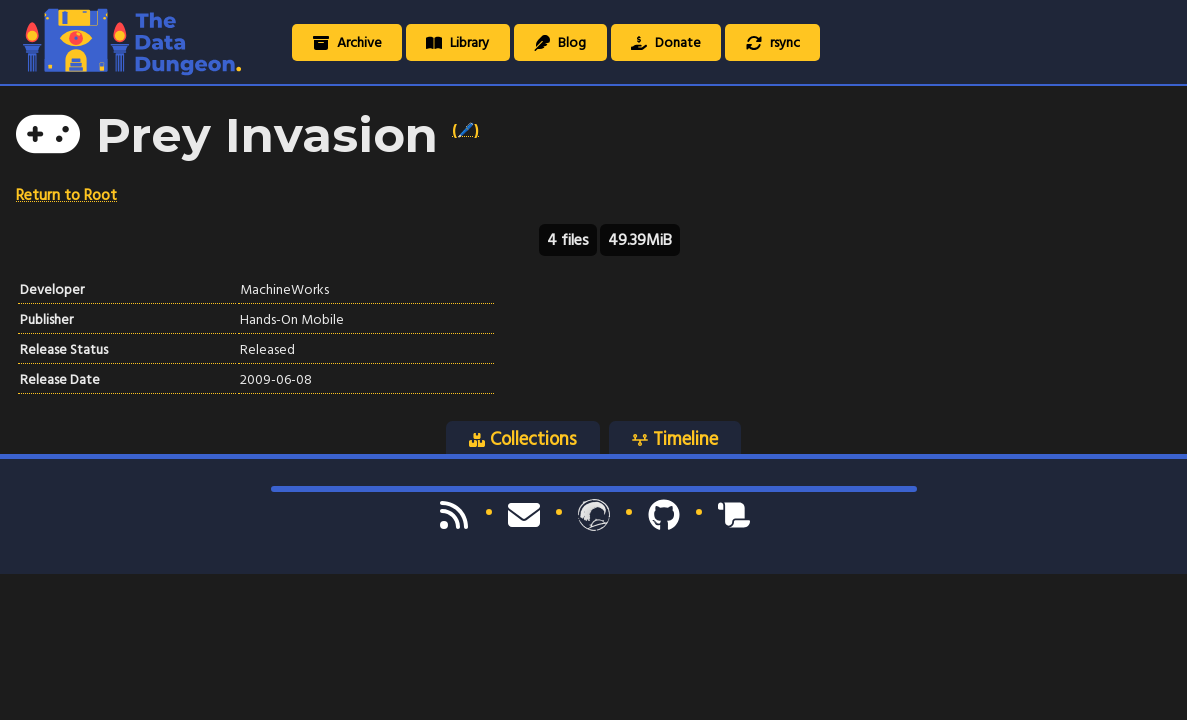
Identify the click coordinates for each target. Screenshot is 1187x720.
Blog (560, 42)
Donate (666, 42)
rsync (773, 42)
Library (457, 42)
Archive (347, 42)
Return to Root (66, 195)
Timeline (675, 439)
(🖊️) (465, 130)
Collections (523, 439)
